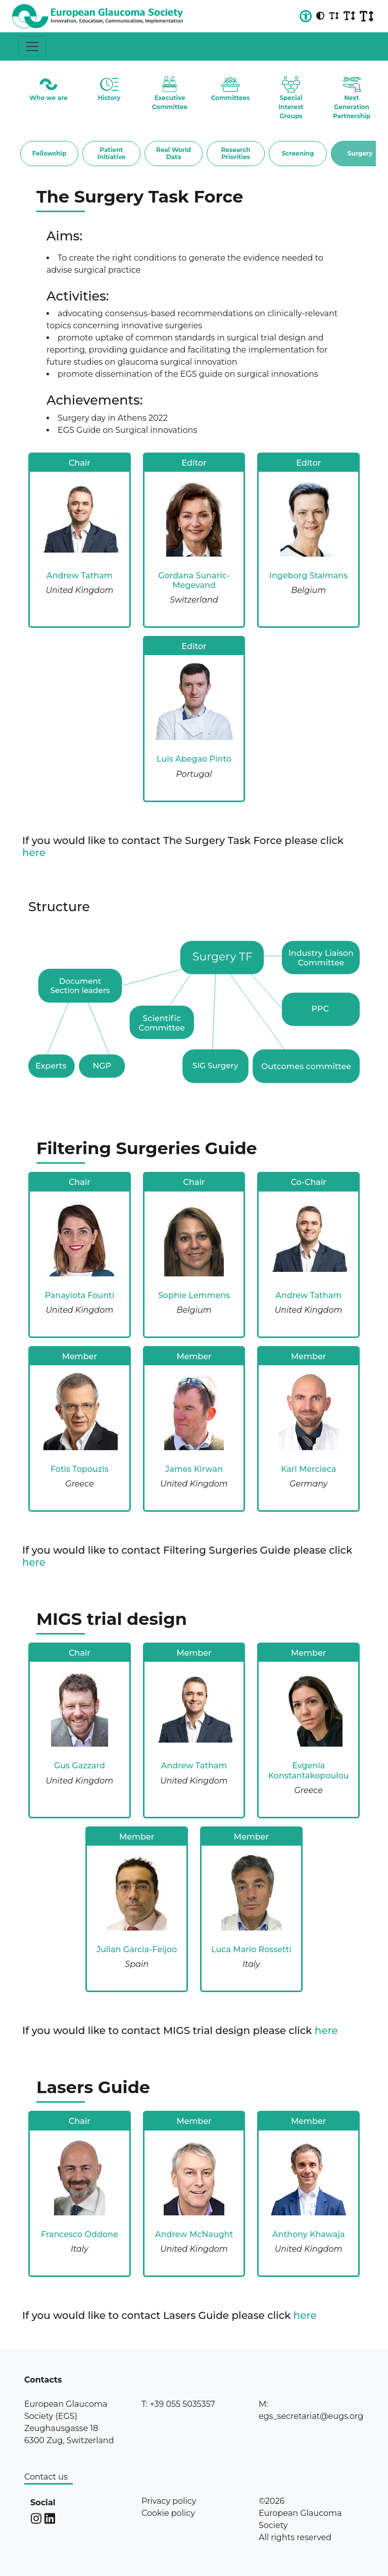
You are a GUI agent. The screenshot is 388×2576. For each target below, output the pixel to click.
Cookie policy (168, 2513)
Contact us (46, 2477)
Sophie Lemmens (194, 1295)
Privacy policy (168, 2501)
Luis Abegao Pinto (194, 759)
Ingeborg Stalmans (308, 575)
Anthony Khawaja (308, 2234)
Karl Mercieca (308, 1469)
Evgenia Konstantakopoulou (308, 1770)
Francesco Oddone (79, 2234)
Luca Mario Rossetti (251, 1949)
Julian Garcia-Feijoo (136, 1949)
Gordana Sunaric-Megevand (193, 580)
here (33, 853)
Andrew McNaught (194, 2234)
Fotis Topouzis (80, 1469)
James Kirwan (194, 1469)
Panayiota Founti (79, 1295)
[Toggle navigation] (32, 46)
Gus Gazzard (79, 1765)
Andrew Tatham (79, 575)
